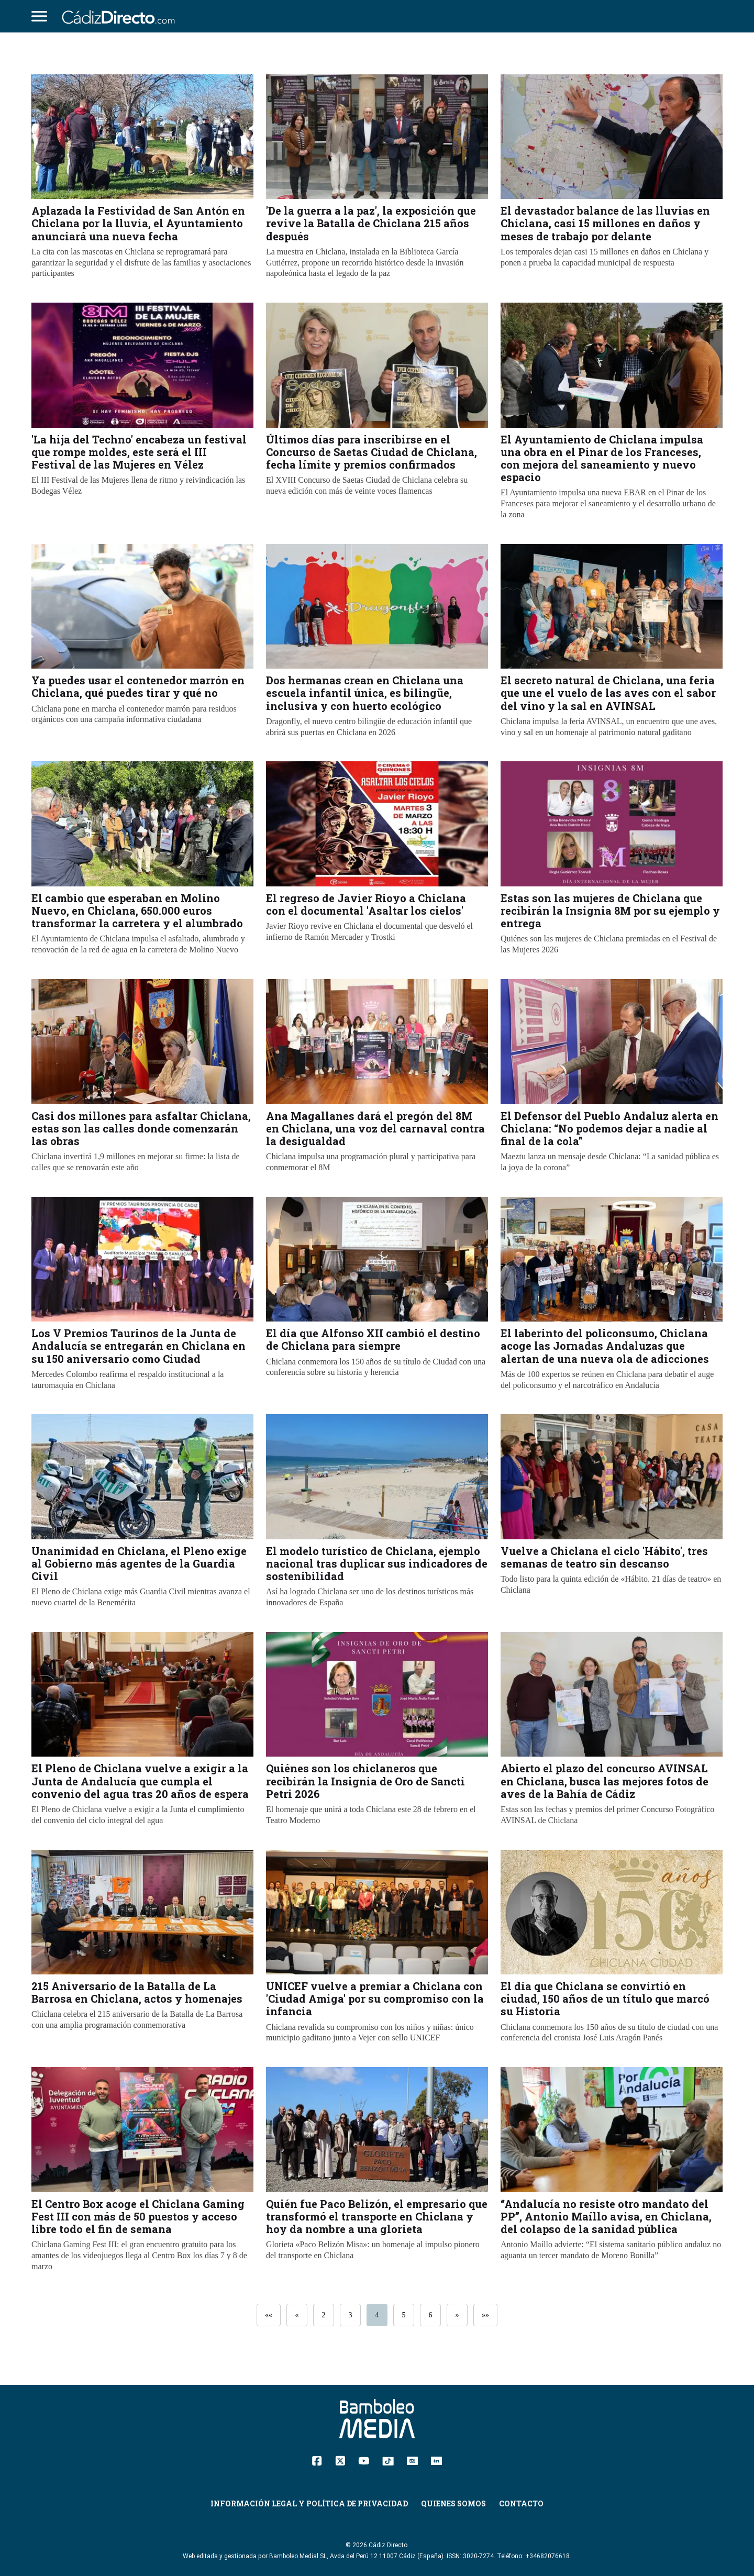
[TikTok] (388, 2460)
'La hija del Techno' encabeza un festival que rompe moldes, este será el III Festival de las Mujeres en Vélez (139, 451)
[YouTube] (363, 2460)
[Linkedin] (436, 2460)
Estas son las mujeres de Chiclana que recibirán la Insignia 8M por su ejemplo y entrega (610, 910)
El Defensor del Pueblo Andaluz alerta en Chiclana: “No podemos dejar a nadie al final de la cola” (609, 1128)
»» (485, 2315)
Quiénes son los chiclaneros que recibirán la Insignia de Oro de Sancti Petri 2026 (365, 1780)
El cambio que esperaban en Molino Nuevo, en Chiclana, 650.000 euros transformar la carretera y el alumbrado (137, 910)
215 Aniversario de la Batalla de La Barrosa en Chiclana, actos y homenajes (136, 1992)
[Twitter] (340, 2460)
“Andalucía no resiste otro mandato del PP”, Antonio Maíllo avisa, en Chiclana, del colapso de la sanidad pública (606, 2216)
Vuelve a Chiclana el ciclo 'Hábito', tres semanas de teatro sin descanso (604, 1557)
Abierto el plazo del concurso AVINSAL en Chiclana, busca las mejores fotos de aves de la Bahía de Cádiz (604, 1780)
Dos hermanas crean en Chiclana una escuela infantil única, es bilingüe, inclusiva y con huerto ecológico (364, 692)
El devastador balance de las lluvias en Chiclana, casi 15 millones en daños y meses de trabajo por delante (605, 223)
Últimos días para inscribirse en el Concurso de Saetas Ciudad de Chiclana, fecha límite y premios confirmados (371, 451)
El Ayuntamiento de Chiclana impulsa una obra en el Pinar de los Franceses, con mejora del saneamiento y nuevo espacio (602, 458)
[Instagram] (412, 2460)
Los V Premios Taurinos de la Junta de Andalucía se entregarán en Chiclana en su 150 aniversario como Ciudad (138, 1345)
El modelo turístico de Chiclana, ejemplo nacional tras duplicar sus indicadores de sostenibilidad (376, 1563)
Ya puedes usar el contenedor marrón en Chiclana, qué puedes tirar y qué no (138, 686)
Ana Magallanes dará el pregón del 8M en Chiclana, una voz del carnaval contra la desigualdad (375, 1128)
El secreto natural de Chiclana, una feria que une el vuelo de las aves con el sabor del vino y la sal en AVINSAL (608, 692)
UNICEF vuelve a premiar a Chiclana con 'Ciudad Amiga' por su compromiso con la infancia (375, 1998)
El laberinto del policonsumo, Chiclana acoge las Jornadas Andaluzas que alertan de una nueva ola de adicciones (605, 1345)
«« (268, 2315)
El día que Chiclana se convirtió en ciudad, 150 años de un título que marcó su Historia (605, 1998)
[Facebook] (317, 2460)
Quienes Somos (453, 2503)
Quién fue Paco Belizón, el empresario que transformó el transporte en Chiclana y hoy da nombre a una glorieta (376, 2216)
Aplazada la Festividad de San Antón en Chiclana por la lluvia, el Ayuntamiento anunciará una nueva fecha (138, 223)
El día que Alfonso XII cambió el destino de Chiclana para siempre (373, 1339)
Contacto (521, 2503)
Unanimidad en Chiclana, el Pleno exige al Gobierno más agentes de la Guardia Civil (139, 1563)
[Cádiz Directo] (121, 16)
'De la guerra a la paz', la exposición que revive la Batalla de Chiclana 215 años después (371, 223)
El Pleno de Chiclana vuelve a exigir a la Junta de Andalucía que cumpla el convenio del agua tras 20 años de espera (140, 1780)
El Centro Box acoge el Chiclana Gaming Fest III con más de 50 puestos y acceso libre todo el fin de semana (138, 2216)
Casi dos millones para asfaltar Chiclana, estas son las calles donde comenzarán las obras (141, 1128)
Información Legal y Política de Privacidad (309, 2503)
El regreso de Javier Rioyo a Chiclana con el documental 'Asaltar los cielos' (366, 904)
